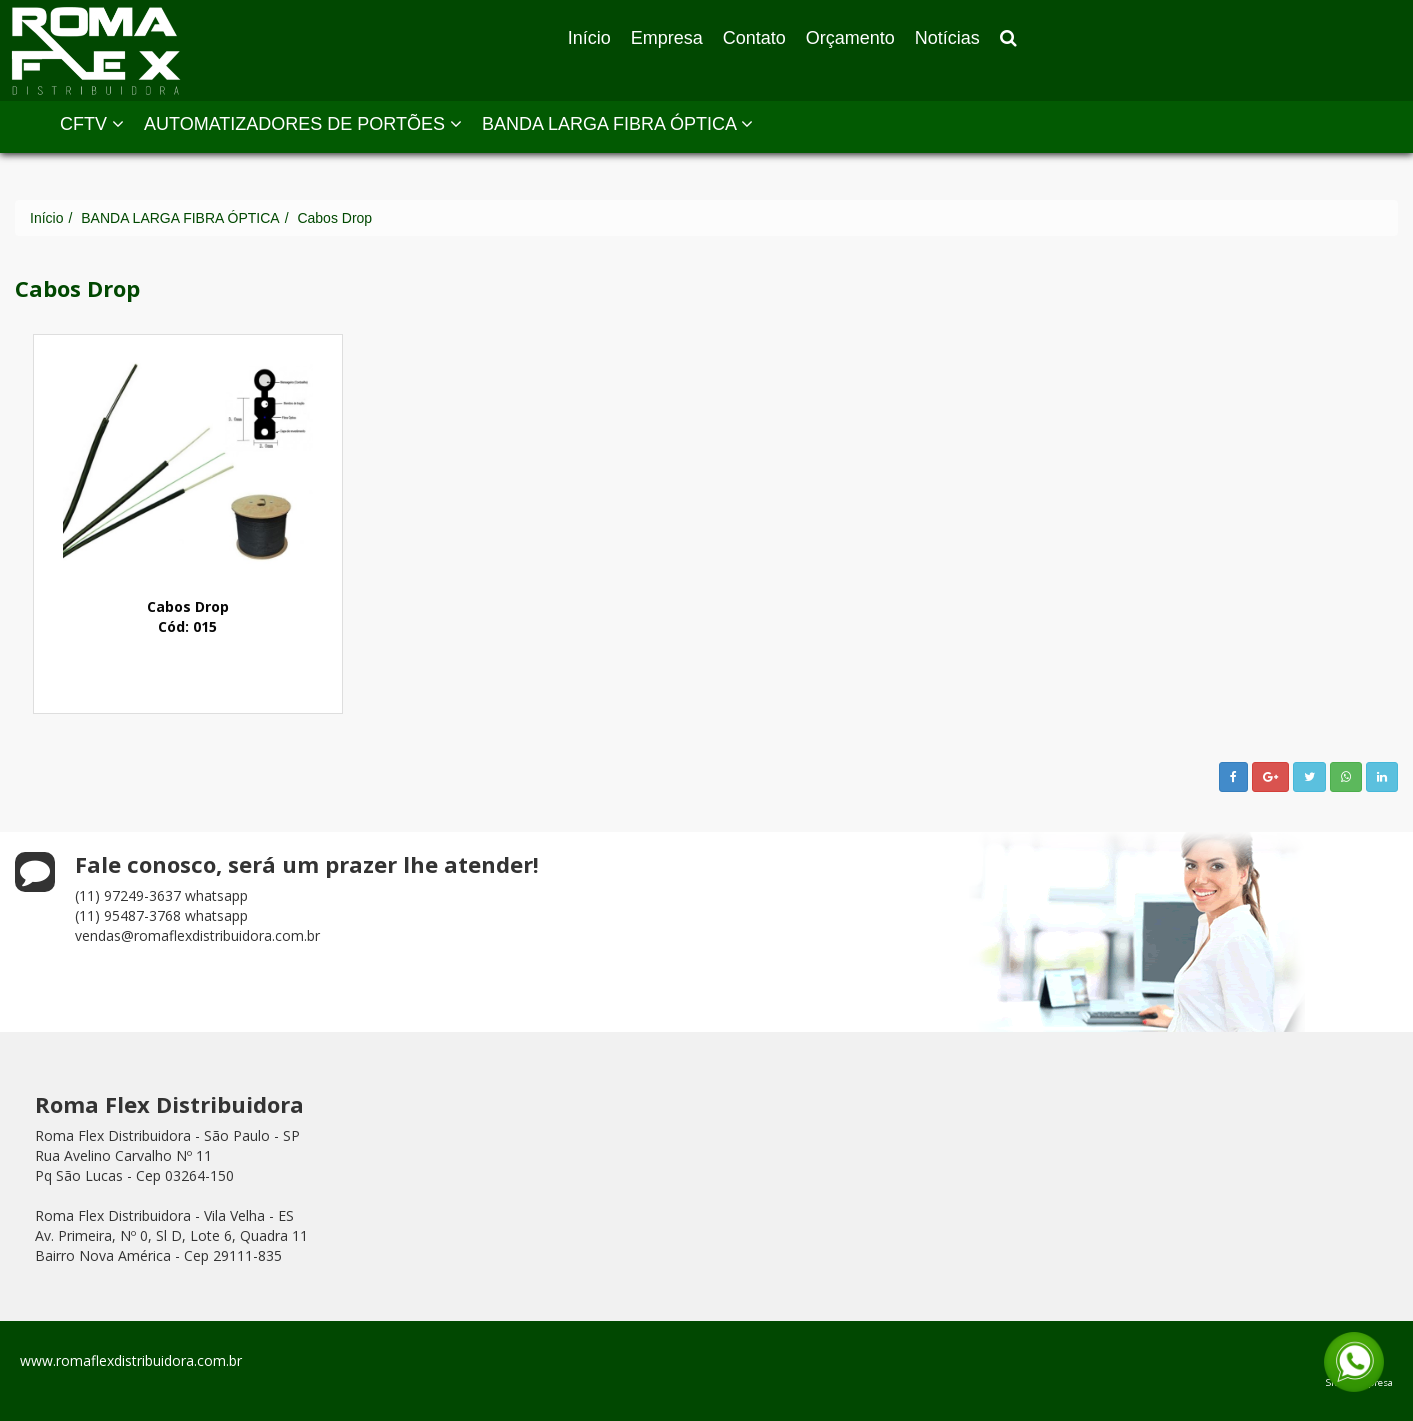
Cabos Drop (334, 218)
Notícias (947, 38)
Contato (754, 38)
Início (589, 38)
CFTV (92, 124)
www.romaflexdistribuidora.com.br (131, 1360)
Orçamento (850, 38)
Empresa (667, 38)
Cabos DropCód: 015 (188, 616)
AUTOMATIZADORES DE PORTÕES (303, 124)
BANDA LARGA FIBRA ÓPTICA (617, 124)
